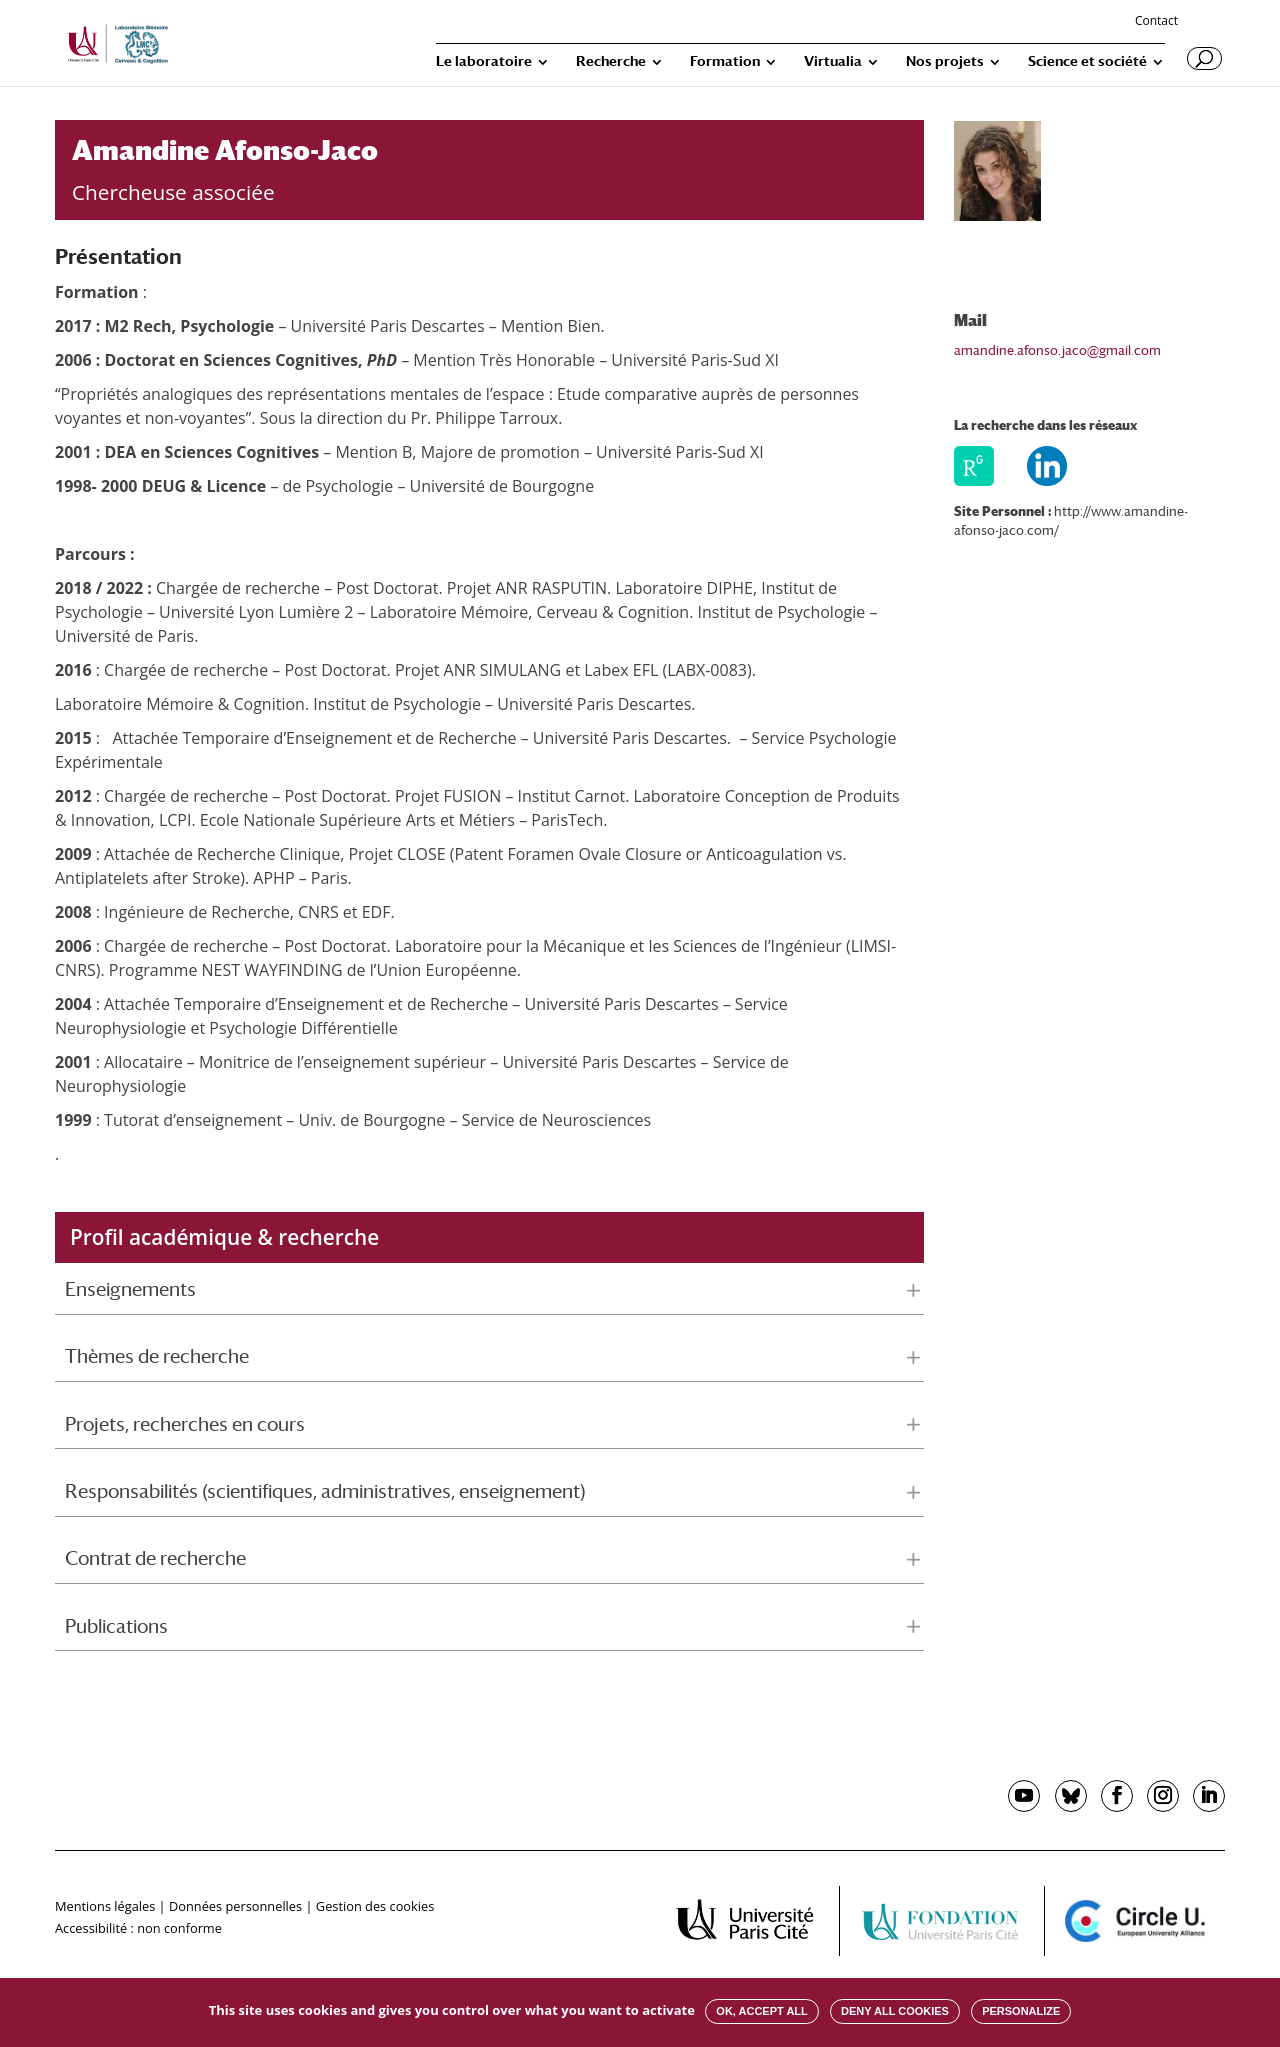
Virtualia (833, 61)
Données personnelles (235, 1906)
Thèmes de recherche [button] (157, 1356)
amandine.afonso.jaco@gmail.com (1057, 350)
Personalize (1021, 2011)
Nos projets (945, 61)
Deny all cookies (895, 2011)
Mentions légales (105, 1906)
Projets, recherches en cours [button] (185, 1424)
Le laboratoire (484, 61)
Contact (1156, 22)
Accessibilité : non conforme (138, 1928)
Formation (725, 61)
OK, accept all (761, 2011)
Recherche (611, 61)
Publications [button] (116, 1626)
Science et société (1087, 61)
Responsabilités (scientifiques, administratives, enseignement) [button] (325, 1491)
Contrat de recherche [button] (155, 1558)
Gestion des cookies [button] (375, 1906)
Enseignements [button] (130, 1289)
